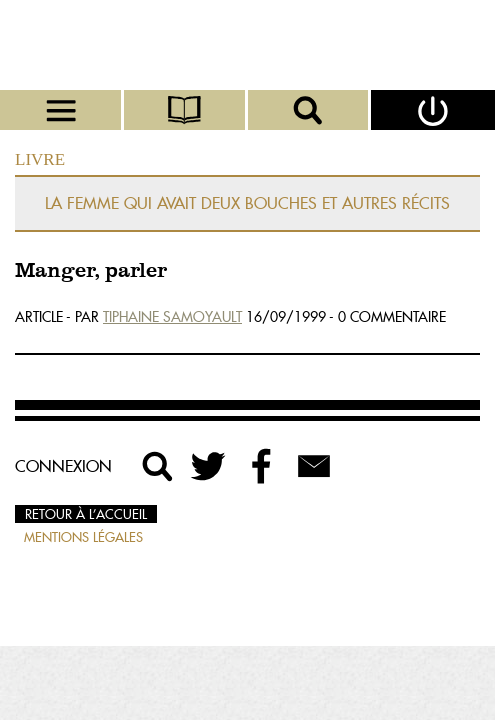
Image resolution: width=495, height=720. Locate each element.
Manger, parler (91, 271)
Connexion (63, 466)
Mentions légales (83, 537)
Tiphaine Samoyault (172, 317)
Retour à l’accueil (86, 514)
